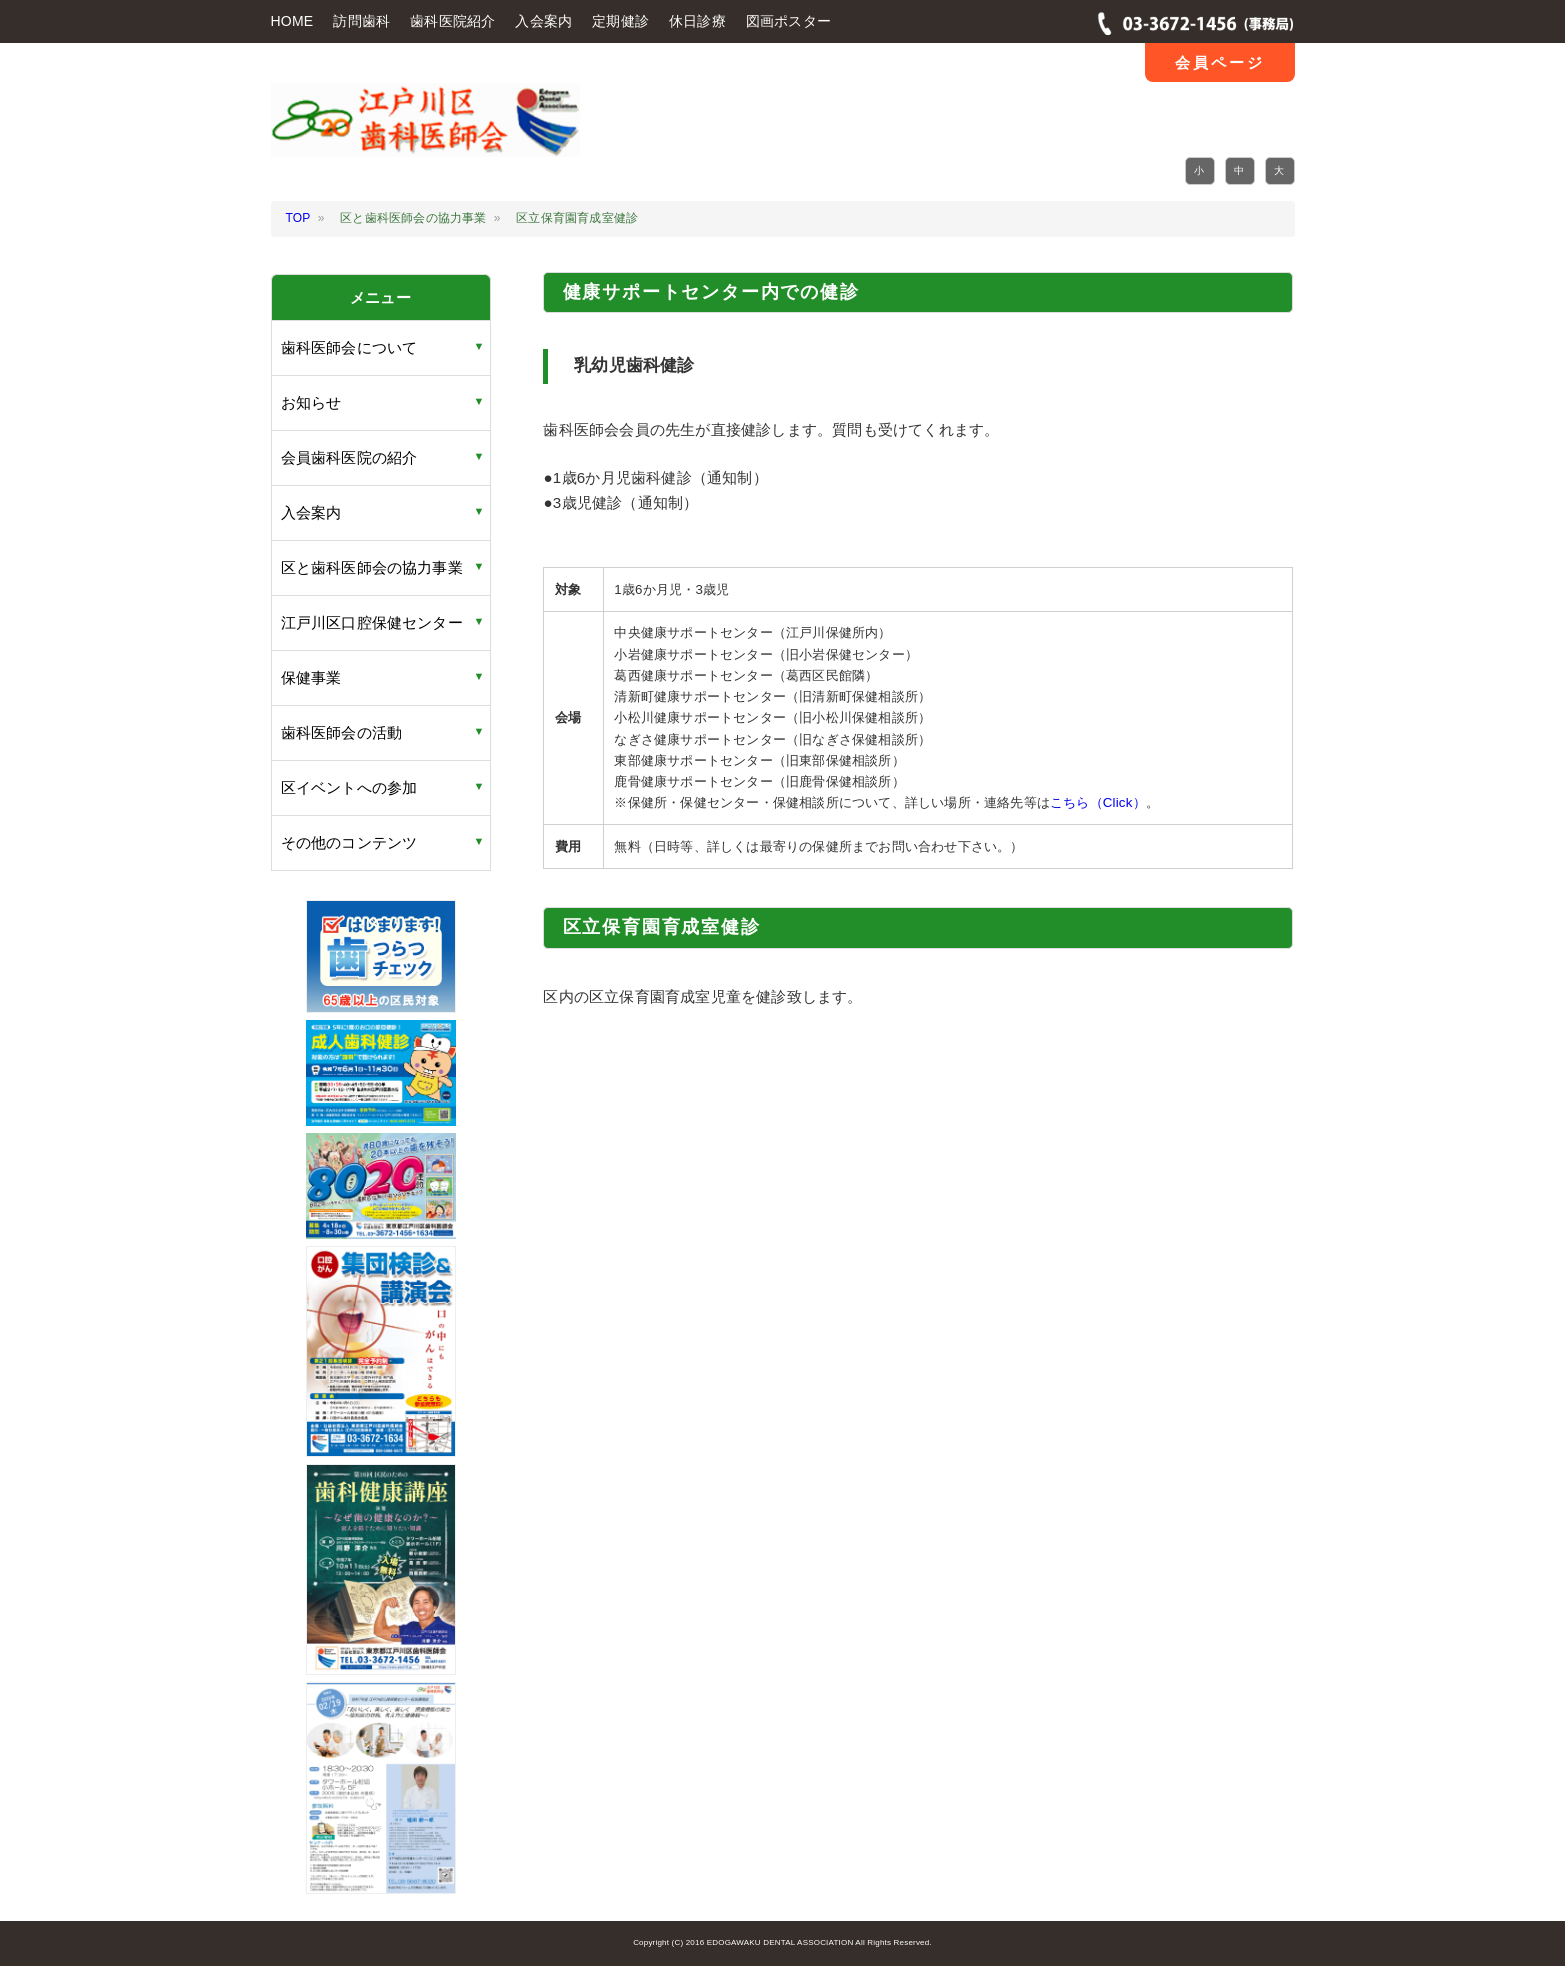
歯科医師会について (349, 347)
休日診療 (697, 21)
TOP (298, 218)
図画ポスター (788, 21)
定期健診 (620, 21)
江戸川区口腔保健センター (372, 622)
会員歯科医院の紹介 (349, 457)
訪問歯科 (361, 21)
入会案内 (543, 21)
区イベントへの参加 (349, 787)
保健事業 (311, 677)
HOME (292, 21)
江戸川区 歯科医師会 (425, 133)
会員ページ (1220, 62)
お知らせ (311, 402)
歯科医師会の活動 (342, 732)
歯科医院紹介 (452, 21)
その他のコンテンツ (349, 842)
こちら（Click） (1098, 802)
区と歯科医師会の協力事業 (372, 567)
